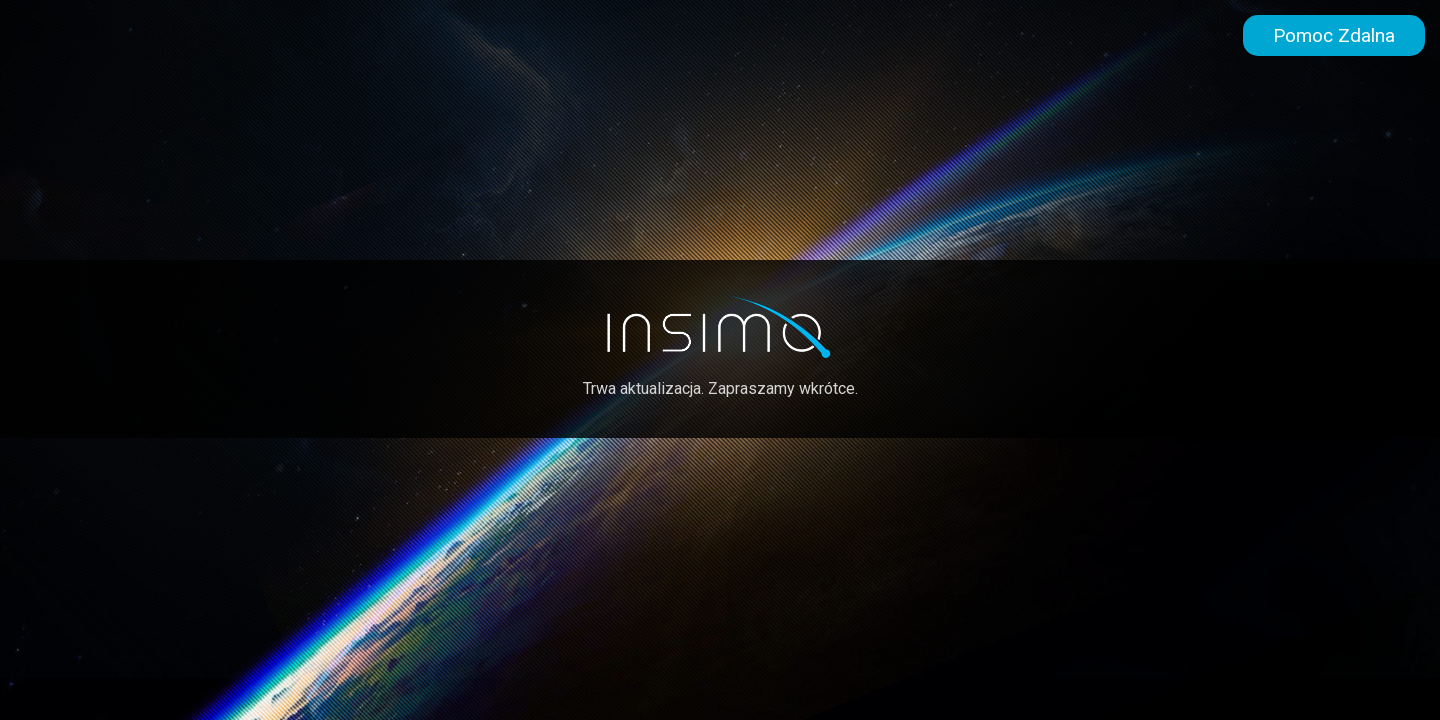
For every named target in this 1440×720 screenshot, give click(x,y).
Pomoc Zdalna (1334, 35)
